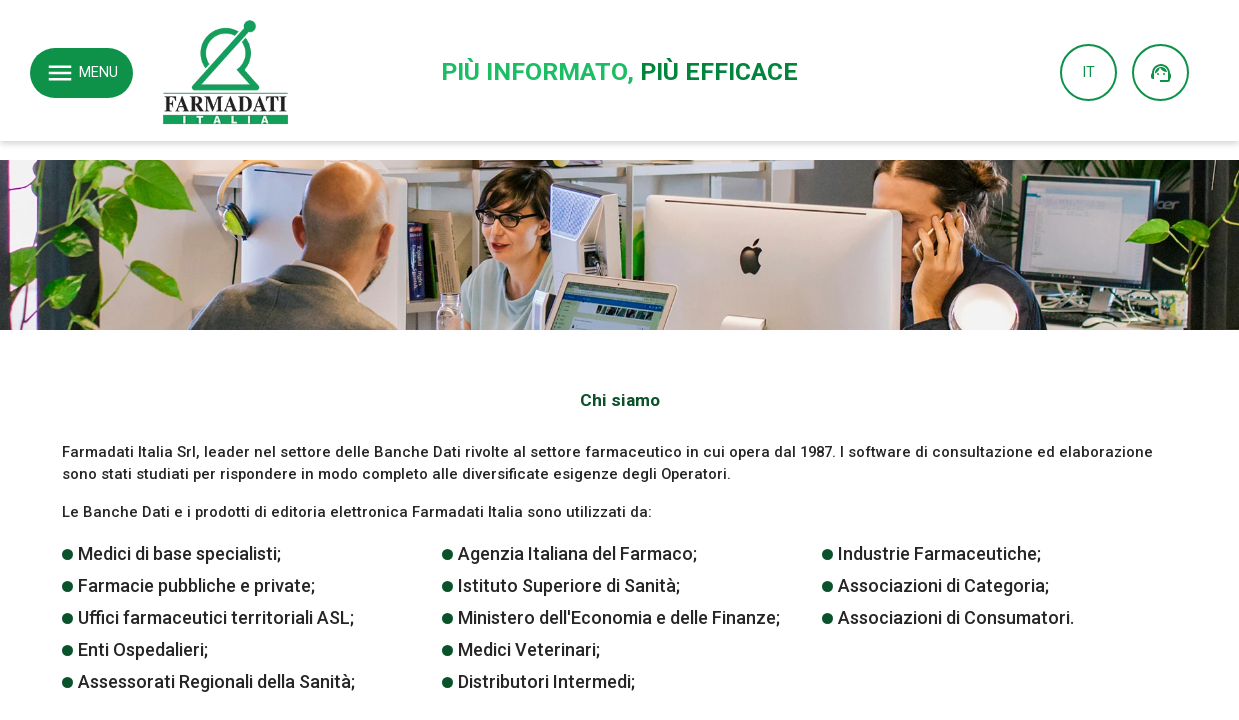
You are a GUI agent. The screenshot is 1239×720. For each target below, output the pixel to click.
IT (1088, 72)
